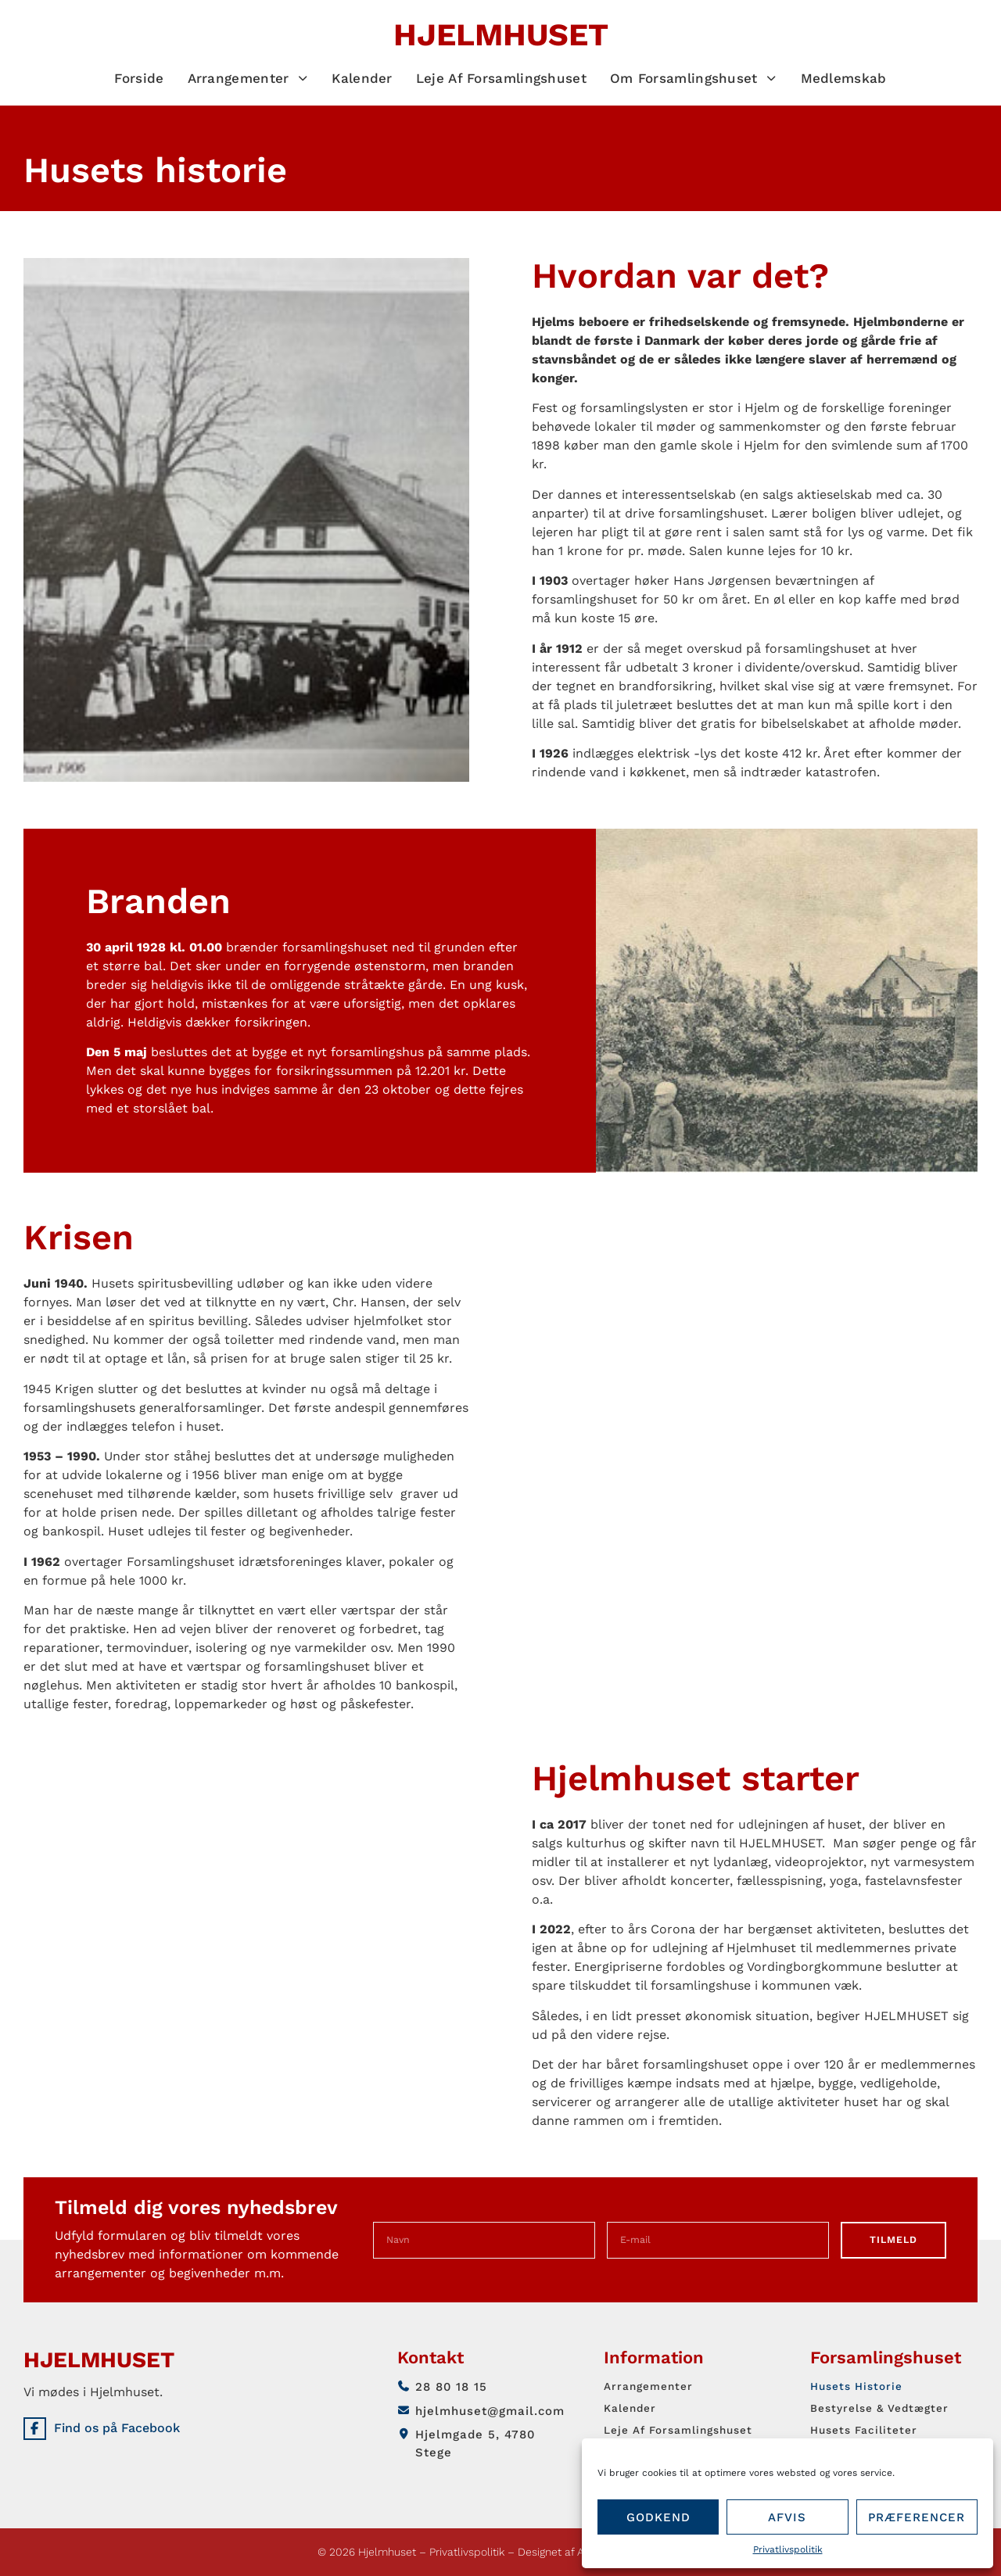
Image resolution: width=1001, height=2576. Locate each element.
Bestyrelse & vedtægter (886, 2408)
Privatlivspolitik (788, 2549)
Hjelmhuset (500, 34)
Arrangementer (248, 78)
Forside (138, 78)
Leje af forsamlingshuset (501, 78)
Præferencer (916, 2517)
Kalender (362, 78)
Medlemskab (844, 78)
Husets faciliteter (868, 2430)
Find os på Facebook (125, 2432)
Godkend (658, 2517)
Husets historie (860, 2386)
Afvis (787, 2517)
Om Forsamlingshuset (693, 78)
